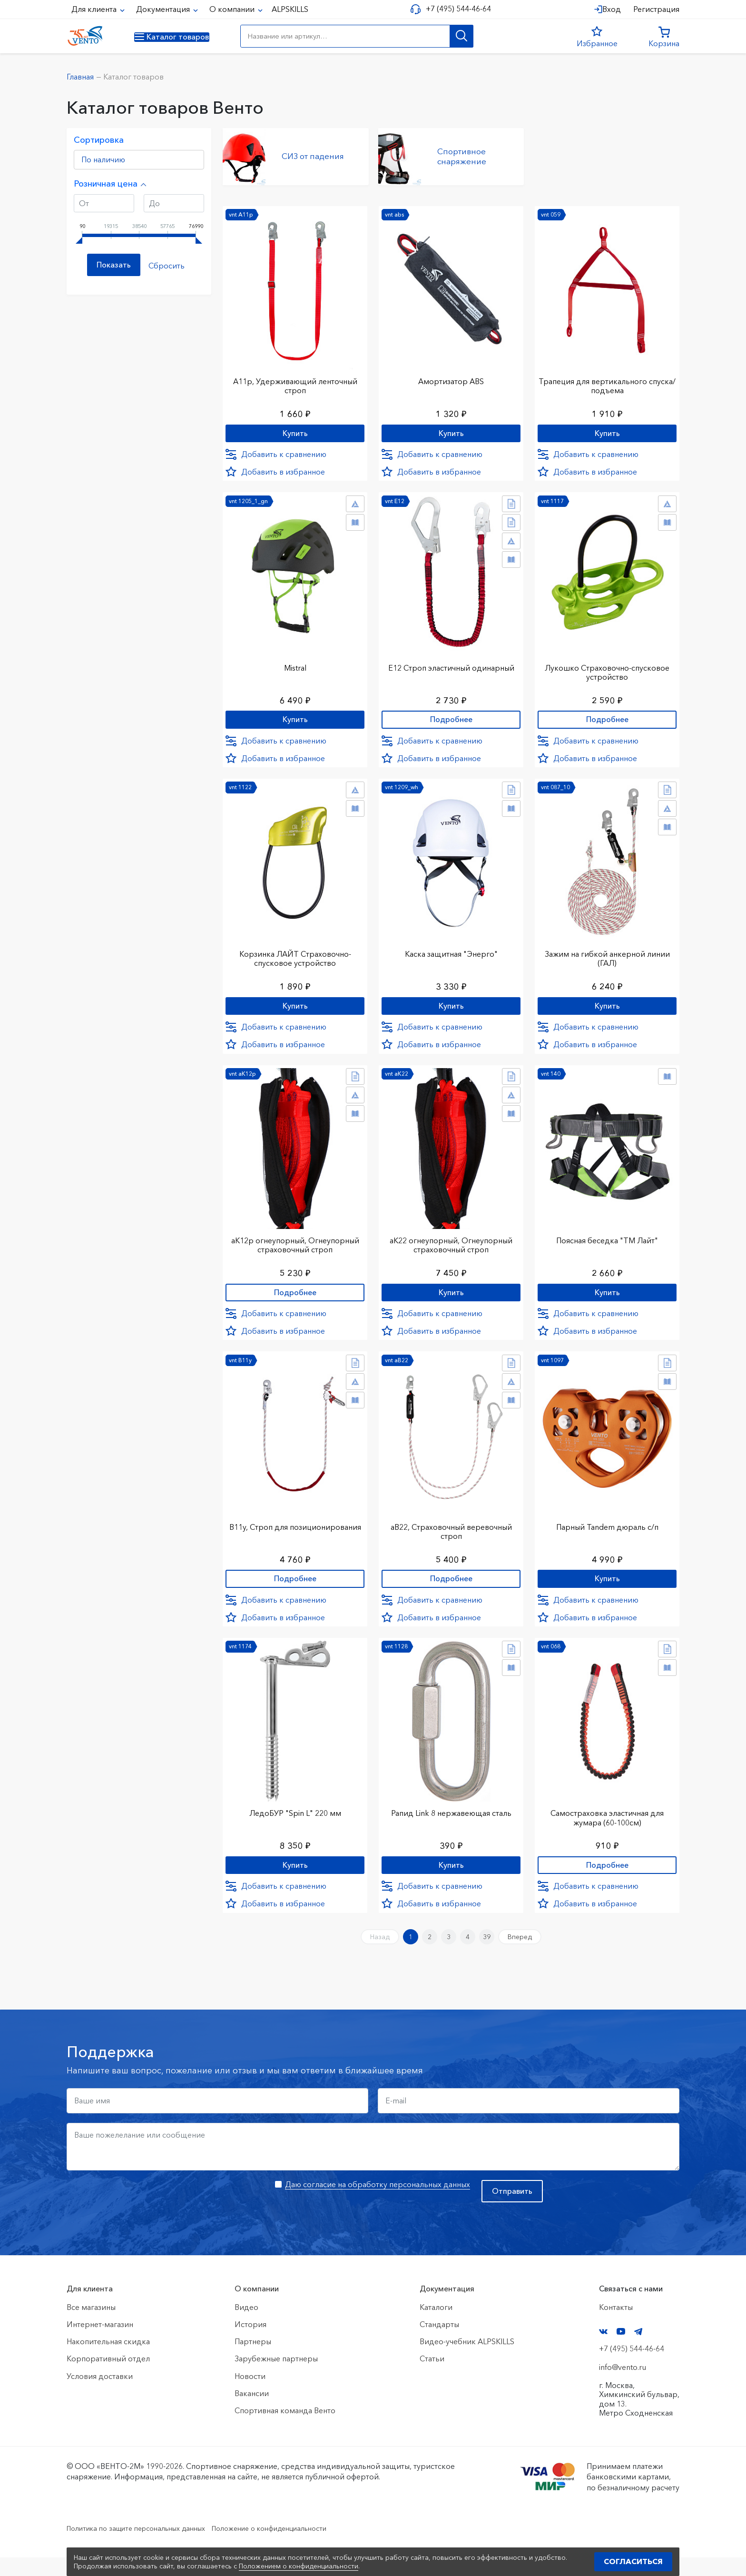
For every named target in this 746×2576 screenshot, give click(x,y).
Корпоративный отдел (108, 2377)
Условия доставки (100, 2394)
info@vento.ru (622, 2385)
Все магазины (91, 2325)
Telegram (638, 2350)
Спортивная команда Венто (285, 2429)
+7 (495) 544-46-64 (454, 8)
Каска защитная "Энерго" (451, 954)
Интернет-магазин (100, 2343)
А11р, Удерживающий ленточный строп (295, 379)
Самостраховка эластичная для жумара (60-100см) (607, 1827)
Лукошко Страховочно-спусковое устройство (607, 669)
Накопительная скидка (108, 2360)
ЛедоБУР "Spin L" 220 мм (295, 1822)
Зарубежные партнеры (276, 2377)
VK (603, 2350)
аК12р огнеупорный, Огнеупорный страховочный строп (295, 1248)
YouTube (621, 2350)
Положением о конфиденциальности (298, 2566)
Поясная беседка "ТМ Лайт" (607, 1243)
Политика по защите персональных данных (145, 2546)
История (250, 2343)
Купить (295, 429)
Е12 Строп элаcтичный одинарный (451, 664)
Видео (246, 2325)
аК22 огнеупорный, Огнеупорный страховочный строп (451, 1248)
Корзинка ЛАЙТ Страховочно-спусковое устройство (295, 959)
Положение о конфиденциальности (296, 2546)
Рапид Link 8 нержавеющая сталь (451, 1822)
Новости (250, 2394)
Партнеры (253, 2360)
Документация (164, 9)
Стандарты (439, 2343)
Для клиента (94, 9)
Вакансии (252, 2412)
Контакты (616, 2325)
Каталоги (436, 2325)
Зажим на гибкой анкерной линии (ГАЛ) (607, 959)
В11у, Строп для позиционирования (295, 1537)
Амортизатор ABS (451, 375)
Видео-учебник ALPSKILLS (467, 2360)
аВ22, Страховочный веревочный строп (451, 1537)
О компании (232, 9)
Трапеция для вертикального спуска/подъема (607, 379)
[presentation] (139, 2217)
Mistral (295, 664)
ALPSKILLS (290, 9)
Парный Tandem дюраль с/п (607, 1533)
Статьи (432, 2377)
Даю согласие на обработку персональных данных (377, 2203)
